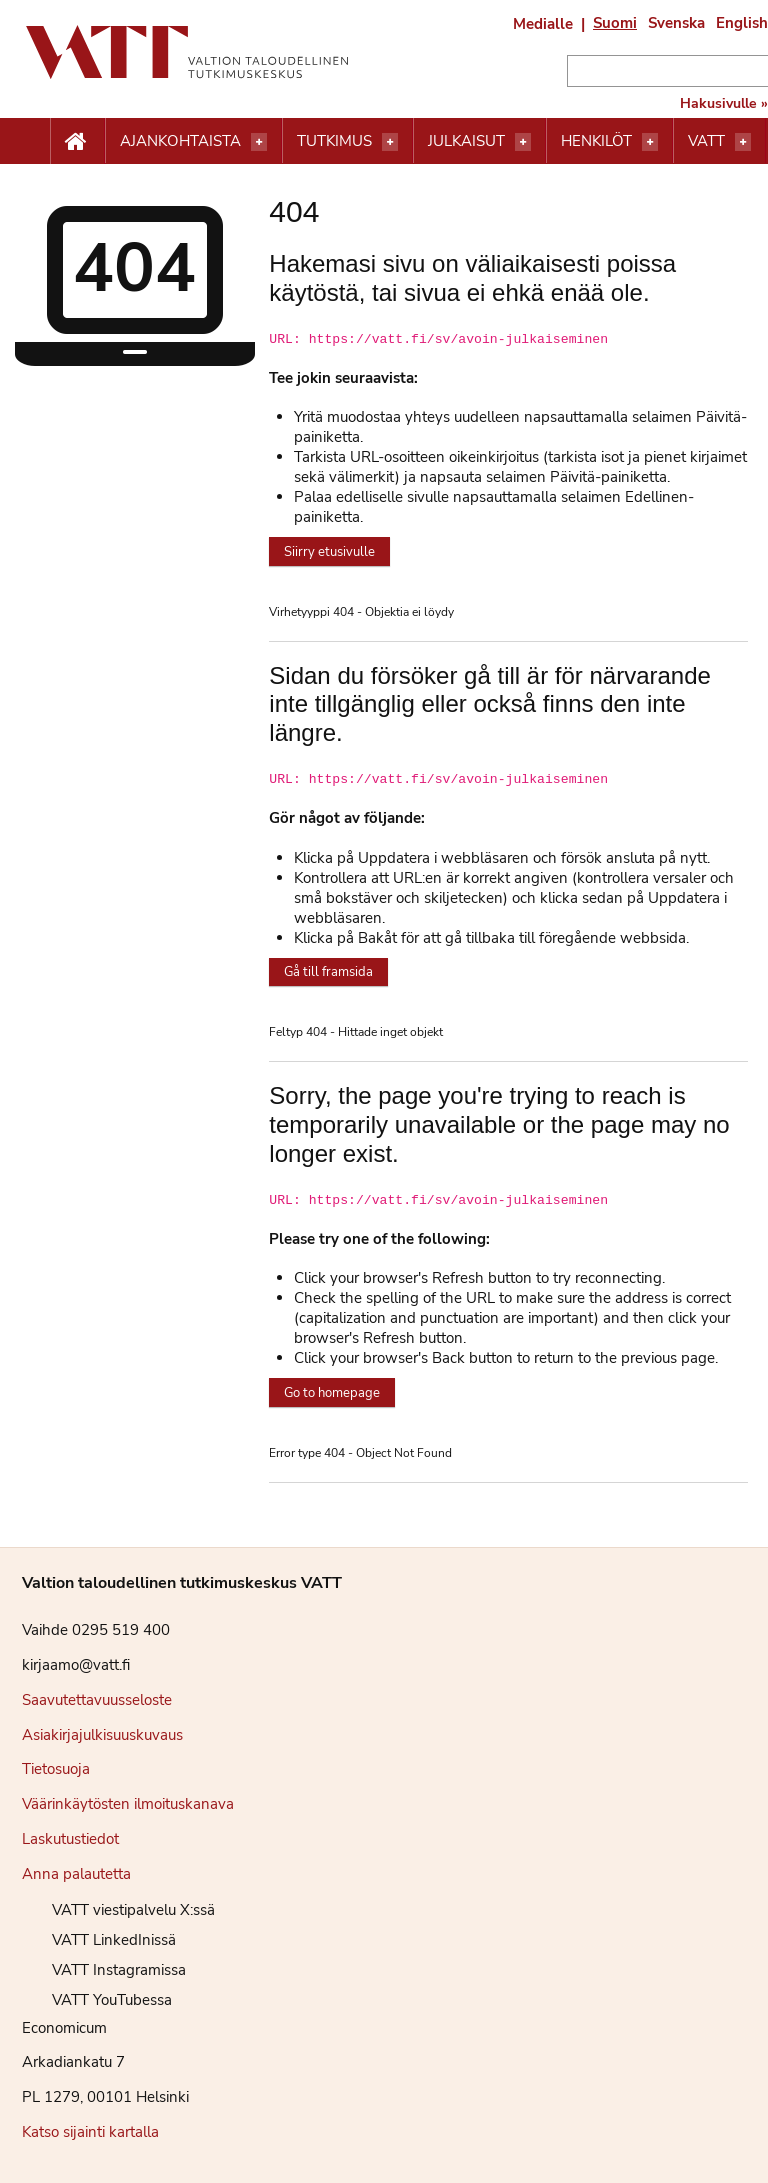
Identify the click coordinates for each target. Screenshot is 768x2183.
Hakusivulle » (724, 104)
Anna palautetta (76, 1874)
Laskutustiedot (70, 1839)
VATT (706, 141)
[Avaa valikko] (259, 142)
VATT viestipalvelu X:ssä (118, 1910)
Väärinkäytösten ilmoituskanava (128, 1804)
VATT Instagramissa (104, 1970)
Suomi (615, 23)
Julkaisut (466, 141)
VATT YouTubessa (97, 2000)
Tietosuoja (56, 1769)
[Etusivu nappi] (77, 142)
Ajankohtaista (180, 141)
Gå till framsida (328, 972)
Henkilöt (596, 141)
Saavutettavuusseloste (97, 1700)
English (742, 23)
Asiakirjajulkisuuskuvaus (102, 1735)
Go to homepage (332, 1393)
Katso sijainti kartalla (90, 2132)
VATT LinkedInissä (99, 1940)
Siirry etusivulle (329, 552)
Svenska (676, 23)
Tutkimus (334, 141)
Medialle (543, 24)
